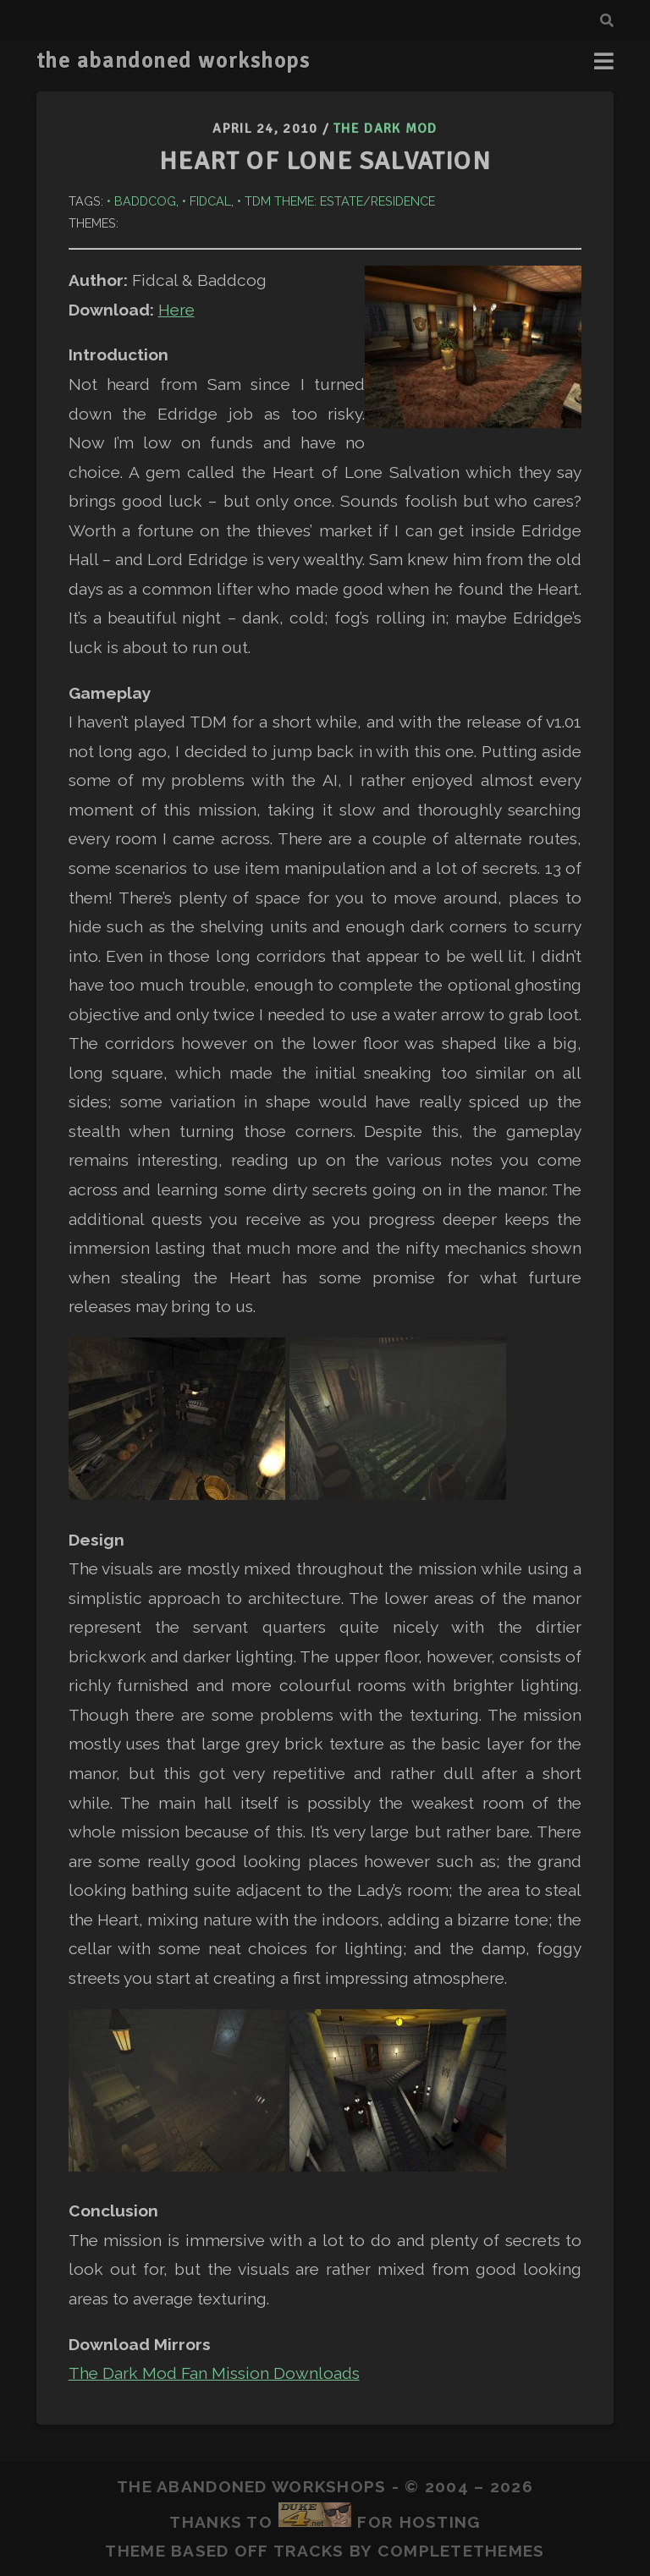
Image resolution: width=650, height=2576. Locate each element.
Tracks (308, 2550)
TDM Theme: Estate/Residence (340, 201)
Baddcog (145, 201)
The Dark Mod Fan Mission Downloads (214, 2373)
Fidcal (210, 201)
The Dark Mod (385, 128)
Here (176, 309)
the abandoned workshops (173, 60)
